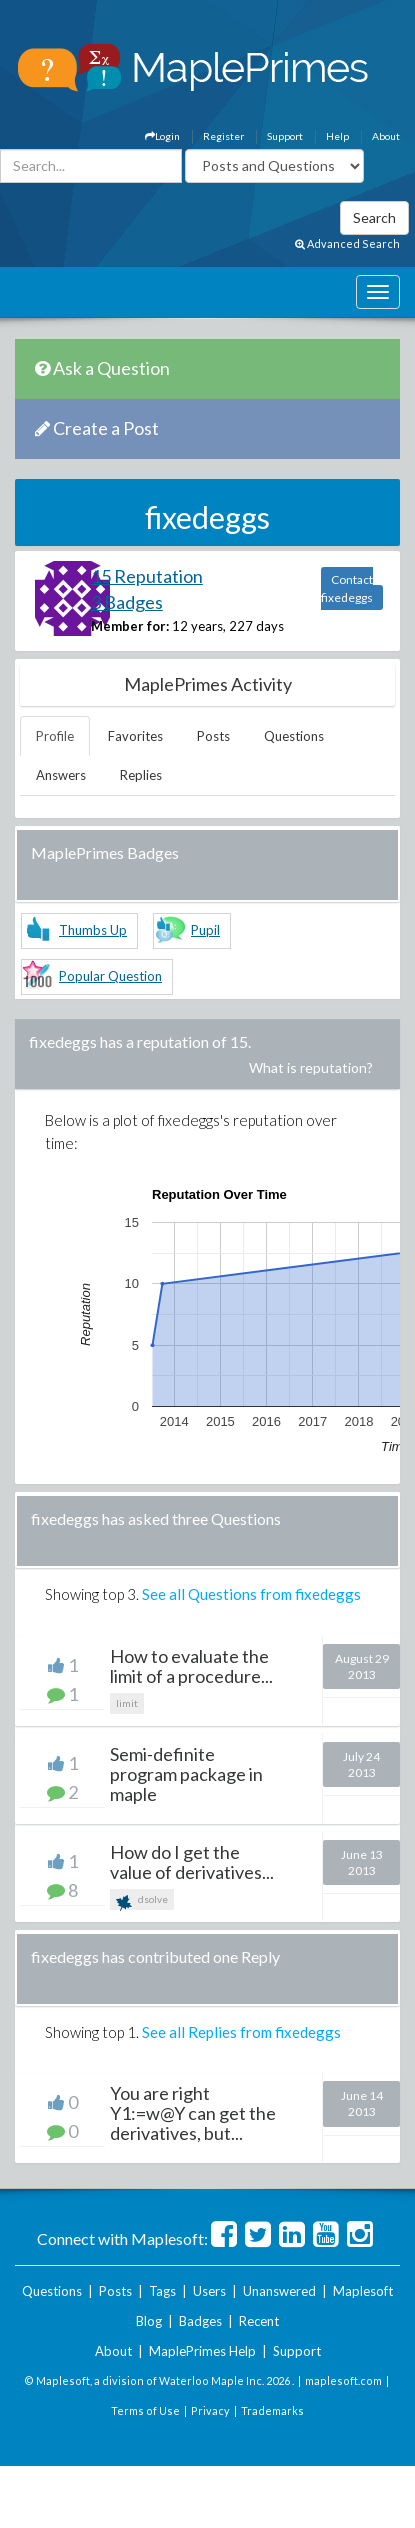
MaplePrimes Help (202, 2351)
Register (223, 136)
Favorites (135, 736)
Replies (141, 775)
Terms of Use (145, 2410)
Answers (61, 775)
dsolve (142, 1901)
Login (162, 136)
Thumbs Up (93, 930)
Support (285, 136)
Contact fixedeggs (347, 588)
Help (337, 136)
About (386, 136)
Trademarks (272, 2410)
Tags (162, 2291)
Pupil (205, 930)
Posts (213, 736)
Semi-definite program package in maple (186, 1774)
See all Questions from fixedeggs (251, 1594)
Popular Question (110, 976)
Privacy (210, 2410)
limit (127, 1703)
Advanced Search (347, 243)
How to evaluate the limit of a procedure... (191, 1666)
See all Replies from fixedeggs (241, 2032)
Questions (294, 736)
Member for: (130, 626)
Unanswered (279, 2291)
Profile (55, 736)
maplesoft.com (343, 2380)
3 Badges (127, 602)
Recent (259, 2321)
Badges (200, 2321)
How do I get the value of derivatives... (192, 1862)
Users (209, 2291)
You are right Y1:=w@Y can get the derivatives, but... (193, 2113)
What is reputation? (311, 1067)
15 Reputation (147, 576)
